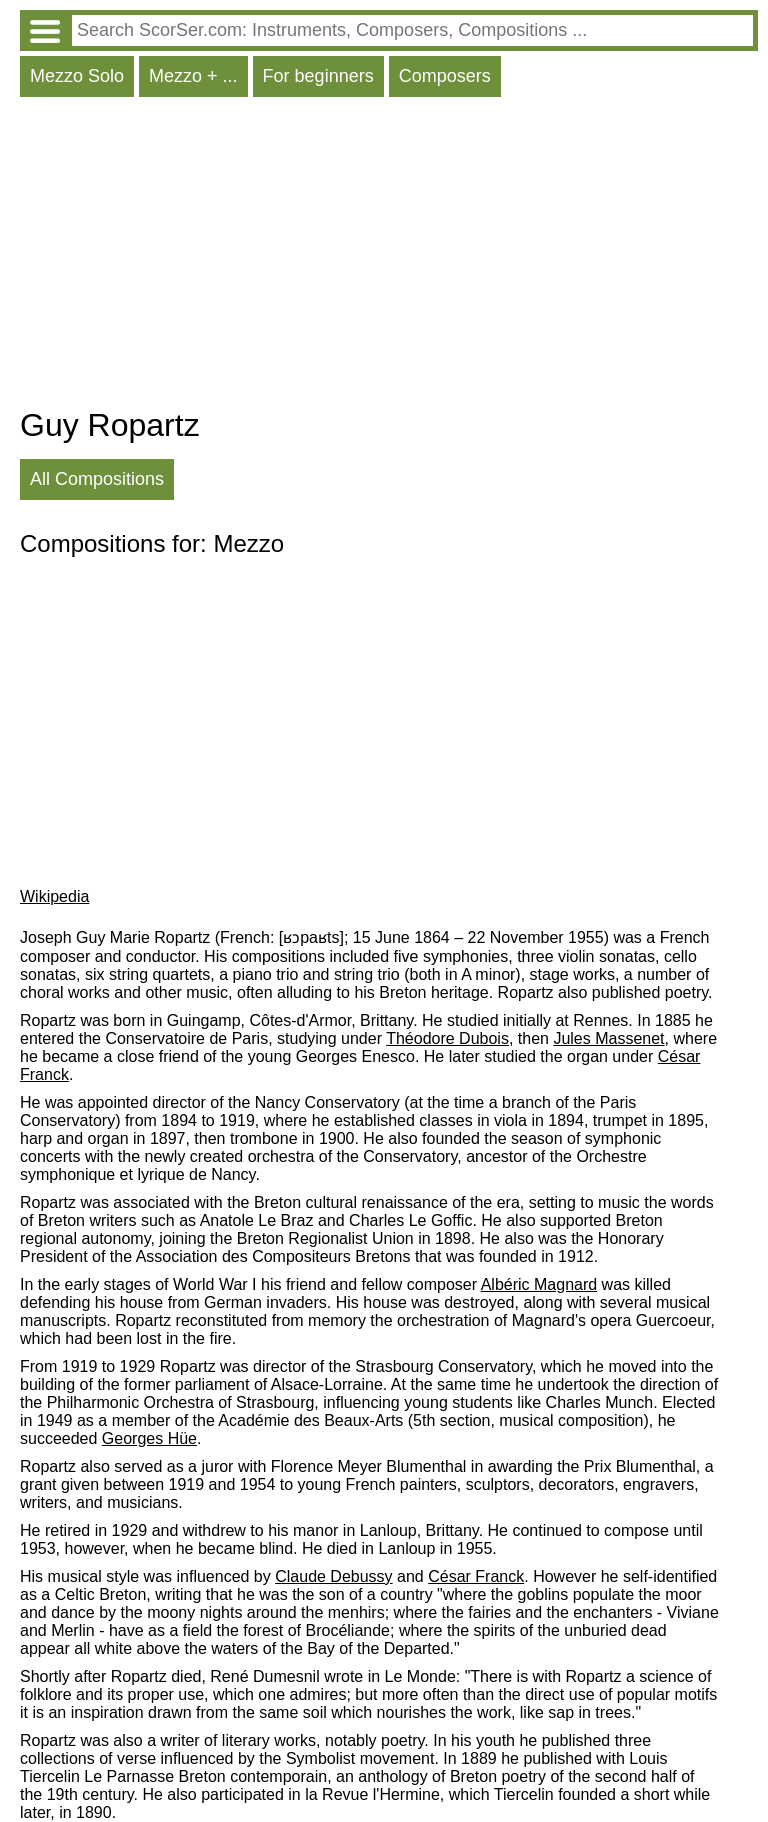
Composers (445, 76)
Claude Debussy (333, 1576)
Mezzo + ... (193, 76)
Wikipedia (54, 896)
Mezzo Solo (77, 76)
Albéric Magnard (539, 1284)
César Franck (476, 1576)
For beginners (318, 76)
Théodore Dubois (447, 1038)
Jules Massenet (608, 1038)
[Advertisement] (389, 257)
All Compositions (97, 479)
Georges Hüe (149, 1438)
